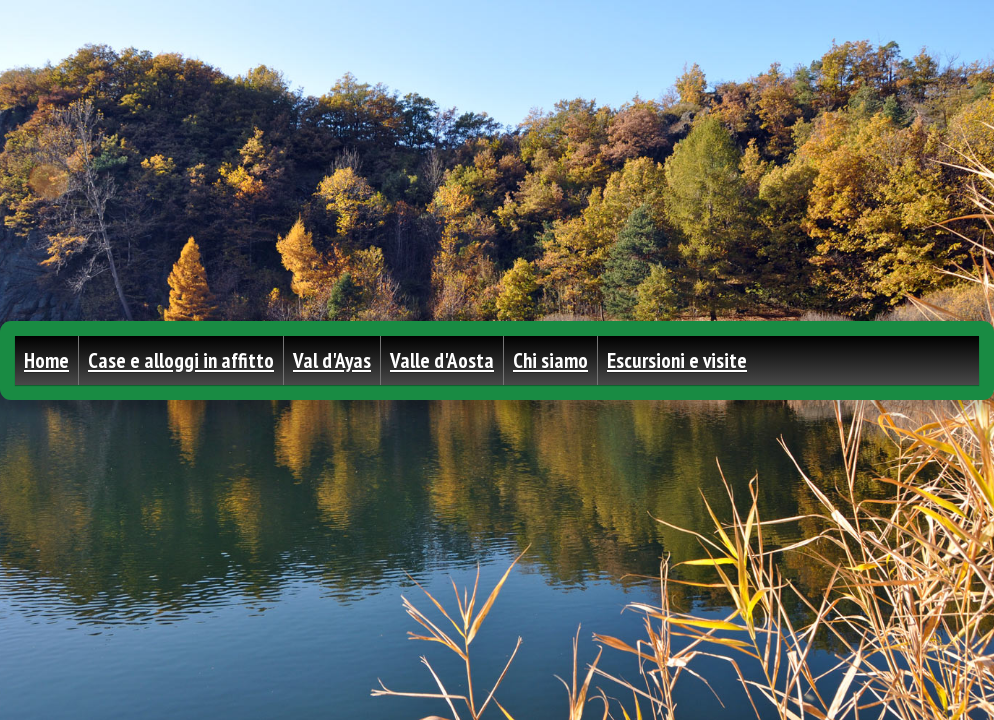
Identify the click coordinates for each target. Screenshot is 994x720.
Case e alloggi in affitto (181, 360)
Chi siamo (550, 360)
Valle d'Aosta (442, 360)
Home (46, 360)
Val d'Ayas (332, 360)
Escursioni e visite (677, 360)
